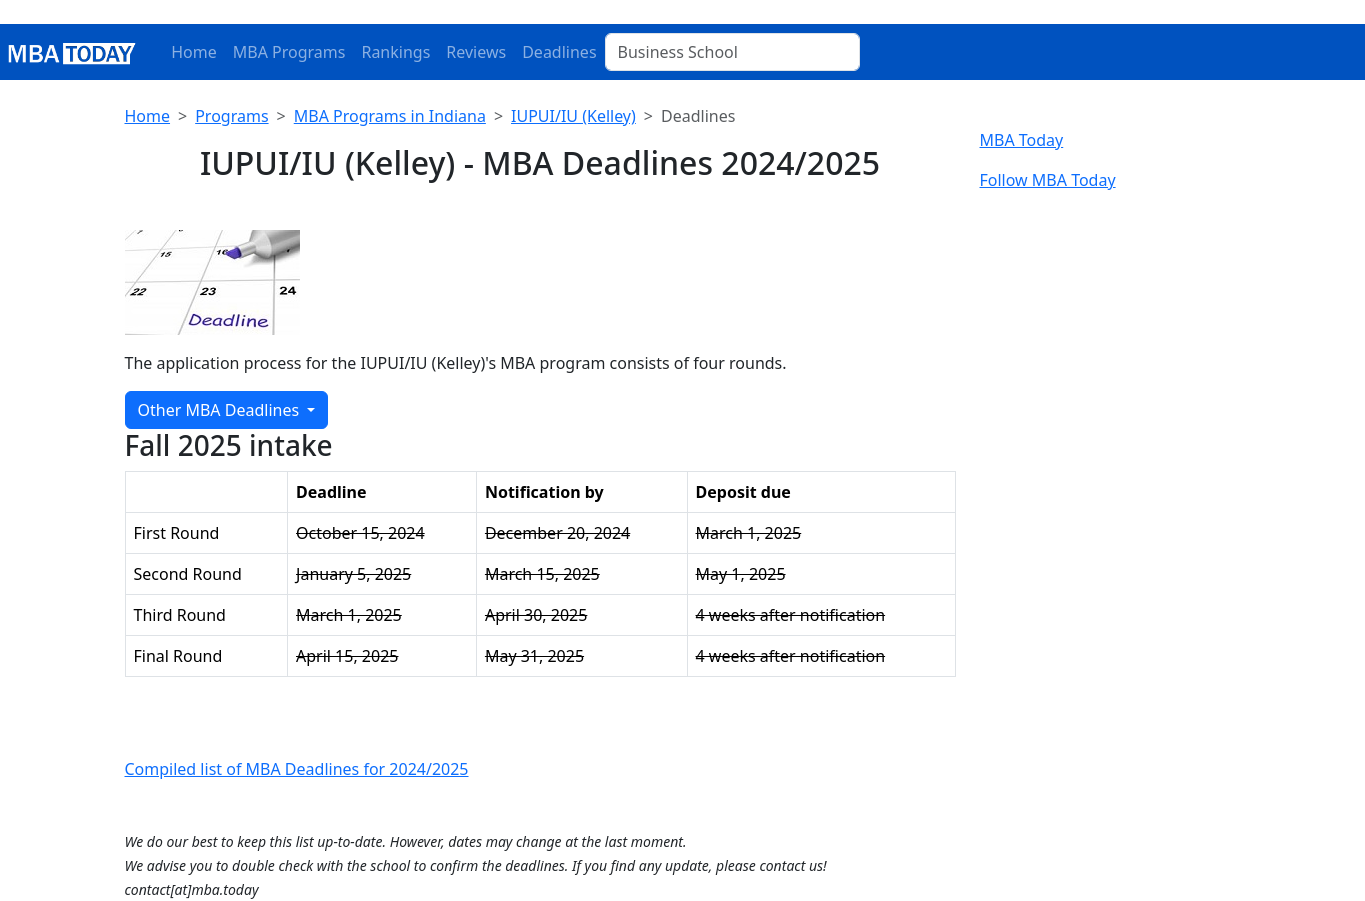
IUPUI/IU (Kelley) (573, 116)
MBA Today (1022, 140)
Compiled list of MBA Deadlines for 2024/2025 (297, 769)
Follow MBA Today (1048, 180)
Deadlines (559, 52)
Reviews (476, 52)
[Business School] (732, 52)
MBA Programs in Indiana (390, 116)
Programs (231, 116)
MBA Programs (289, 52)
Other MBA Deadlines (221, 410)
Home (194, 52)
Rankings (395, 52)
